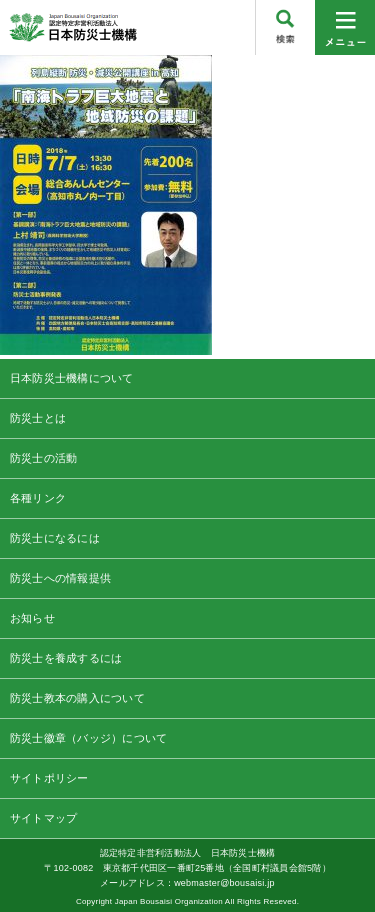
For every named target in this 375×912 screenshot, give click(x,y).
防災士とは (38, 418)
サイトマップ (43, 818)
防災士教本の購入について (77, 698)
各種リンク (38, 498)
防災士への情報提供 (60, 578)
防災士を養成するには (66, 658)
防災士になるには (55, 538)
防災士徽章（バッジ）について (88, 738)
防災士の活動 (43, 458)
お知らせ (32, 618)
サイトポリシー (49, 778)
